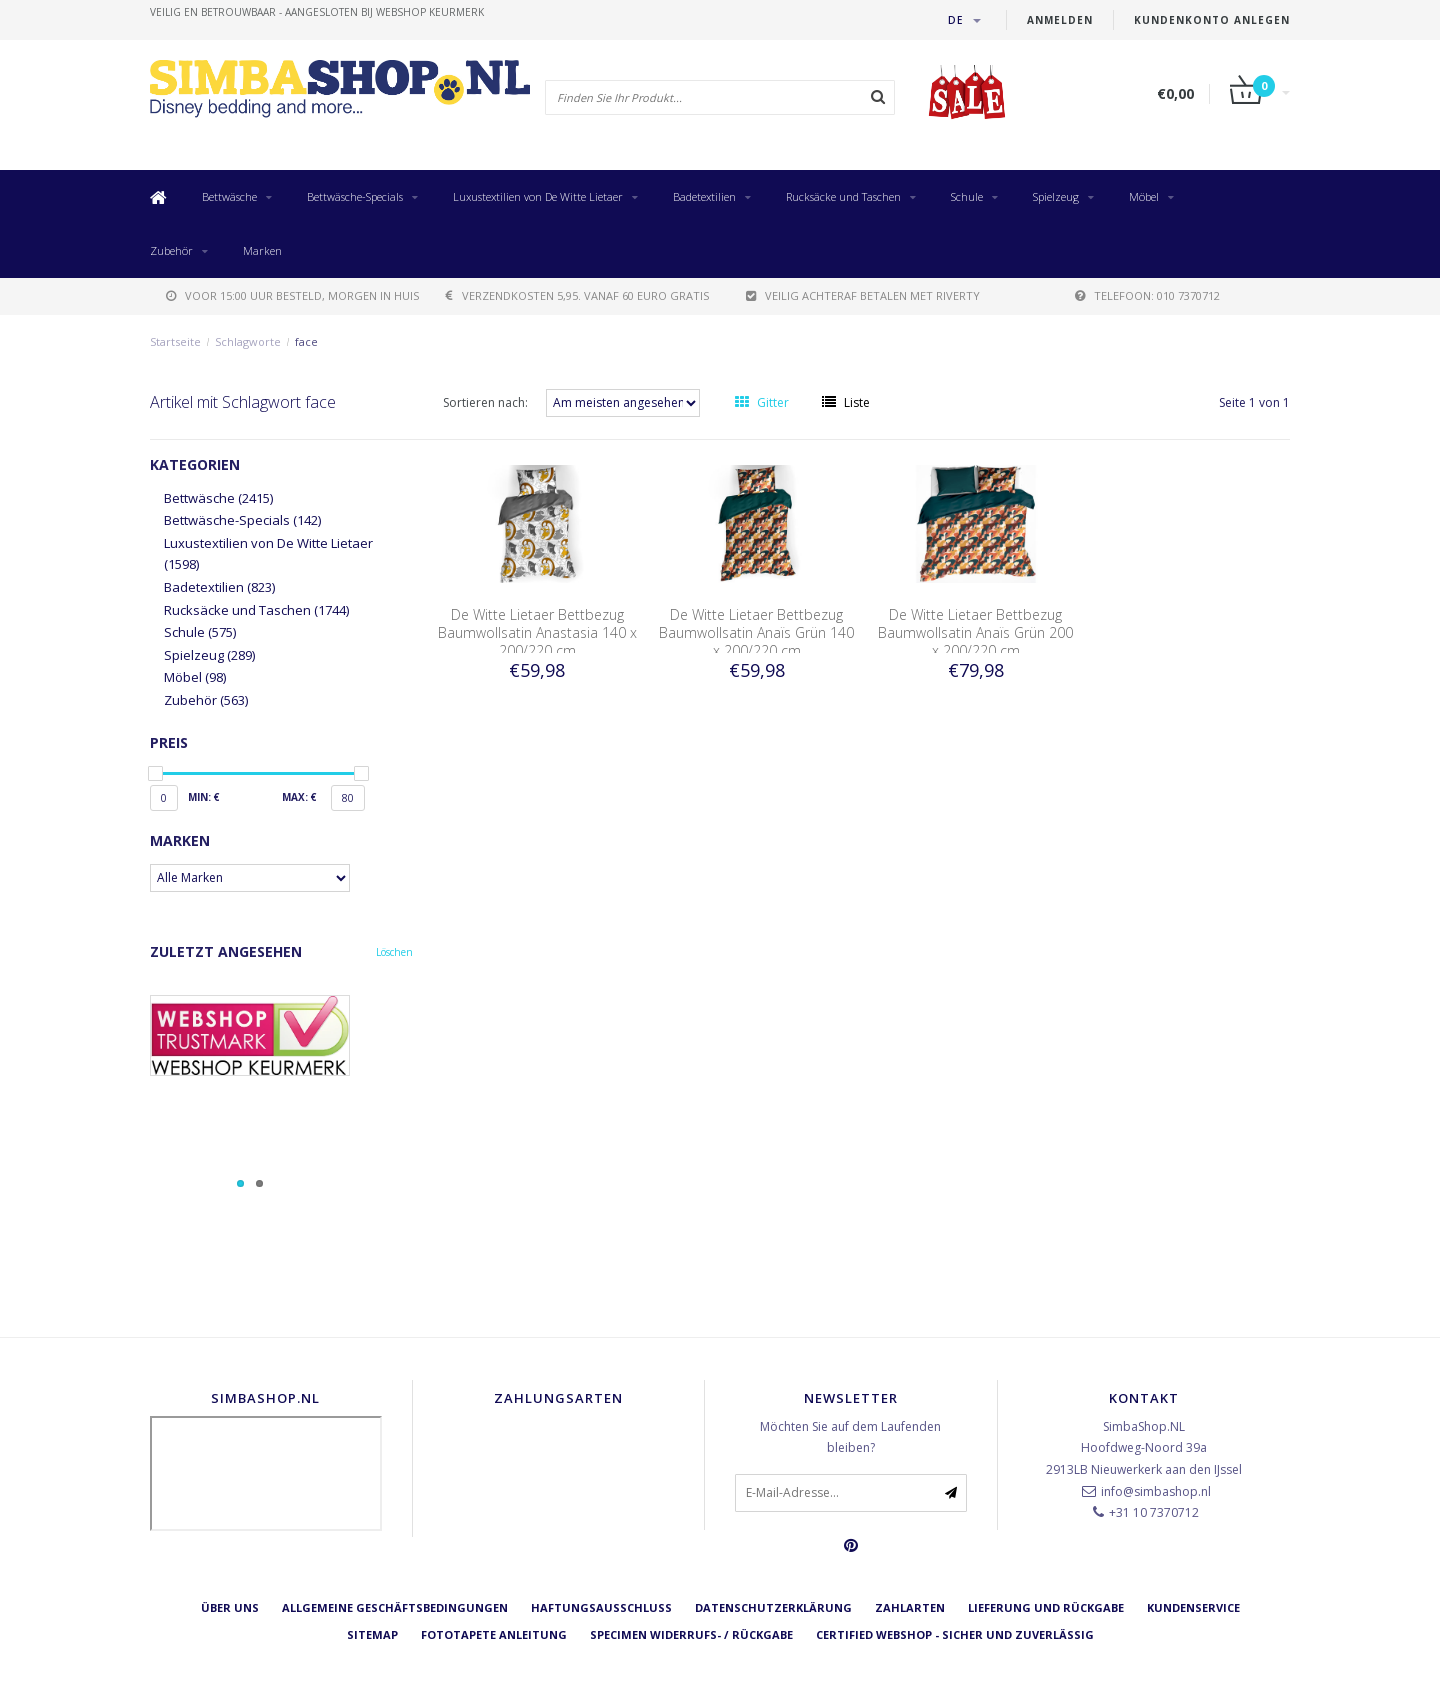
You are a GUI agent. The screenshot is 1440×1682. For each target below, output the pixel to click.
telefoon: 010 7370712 (1147, 295)
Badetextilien (704, 196)
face (306, 341)
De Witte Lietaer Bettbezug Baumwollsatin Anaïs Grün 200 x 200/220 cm (975, 632)
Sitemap (372, 1634)
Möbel (1144, 196)
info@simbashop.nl (1156, 1491)
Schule (967, 196)
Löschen (394, 952)
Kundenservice (1193, 1607)
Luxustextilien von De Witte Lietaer (538, 196)
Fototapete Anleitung (494, 1634)
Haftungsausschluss (601, 1607)
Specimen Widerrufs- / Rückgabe (691, 1634)
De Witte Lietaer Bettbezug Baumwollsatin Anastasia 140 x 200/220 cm (537, 632)
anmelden (1060, 20)
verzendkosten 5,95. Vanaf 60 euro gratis (577, 295)
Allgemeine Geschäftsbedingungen (395, 1607)
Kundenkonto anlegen (1212, 20)
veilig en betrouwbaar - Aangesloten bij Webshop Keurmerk (317, 12)
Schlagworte (248, 341)
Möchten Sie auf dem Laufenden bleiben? (850, 1437)
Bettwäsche (229, 196)
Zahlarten (910, 1607)
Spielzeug (1056, 196)
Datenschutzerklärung (773, 1607)
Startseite (175, 341)
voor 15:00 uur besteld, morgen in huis (292, 295)
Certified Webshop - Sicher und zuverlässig (955, 1634)
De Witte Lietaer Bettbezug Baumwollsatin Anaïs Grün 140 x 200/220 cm (756, 632)
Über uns (230, 1607)
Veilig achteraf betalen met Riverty (863, 295)
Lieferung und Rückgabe (1046, 1607)
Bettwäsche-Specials (355, 196)
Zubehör (171, 250)
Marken (262, 250)
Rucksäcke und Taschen (843, 196)
